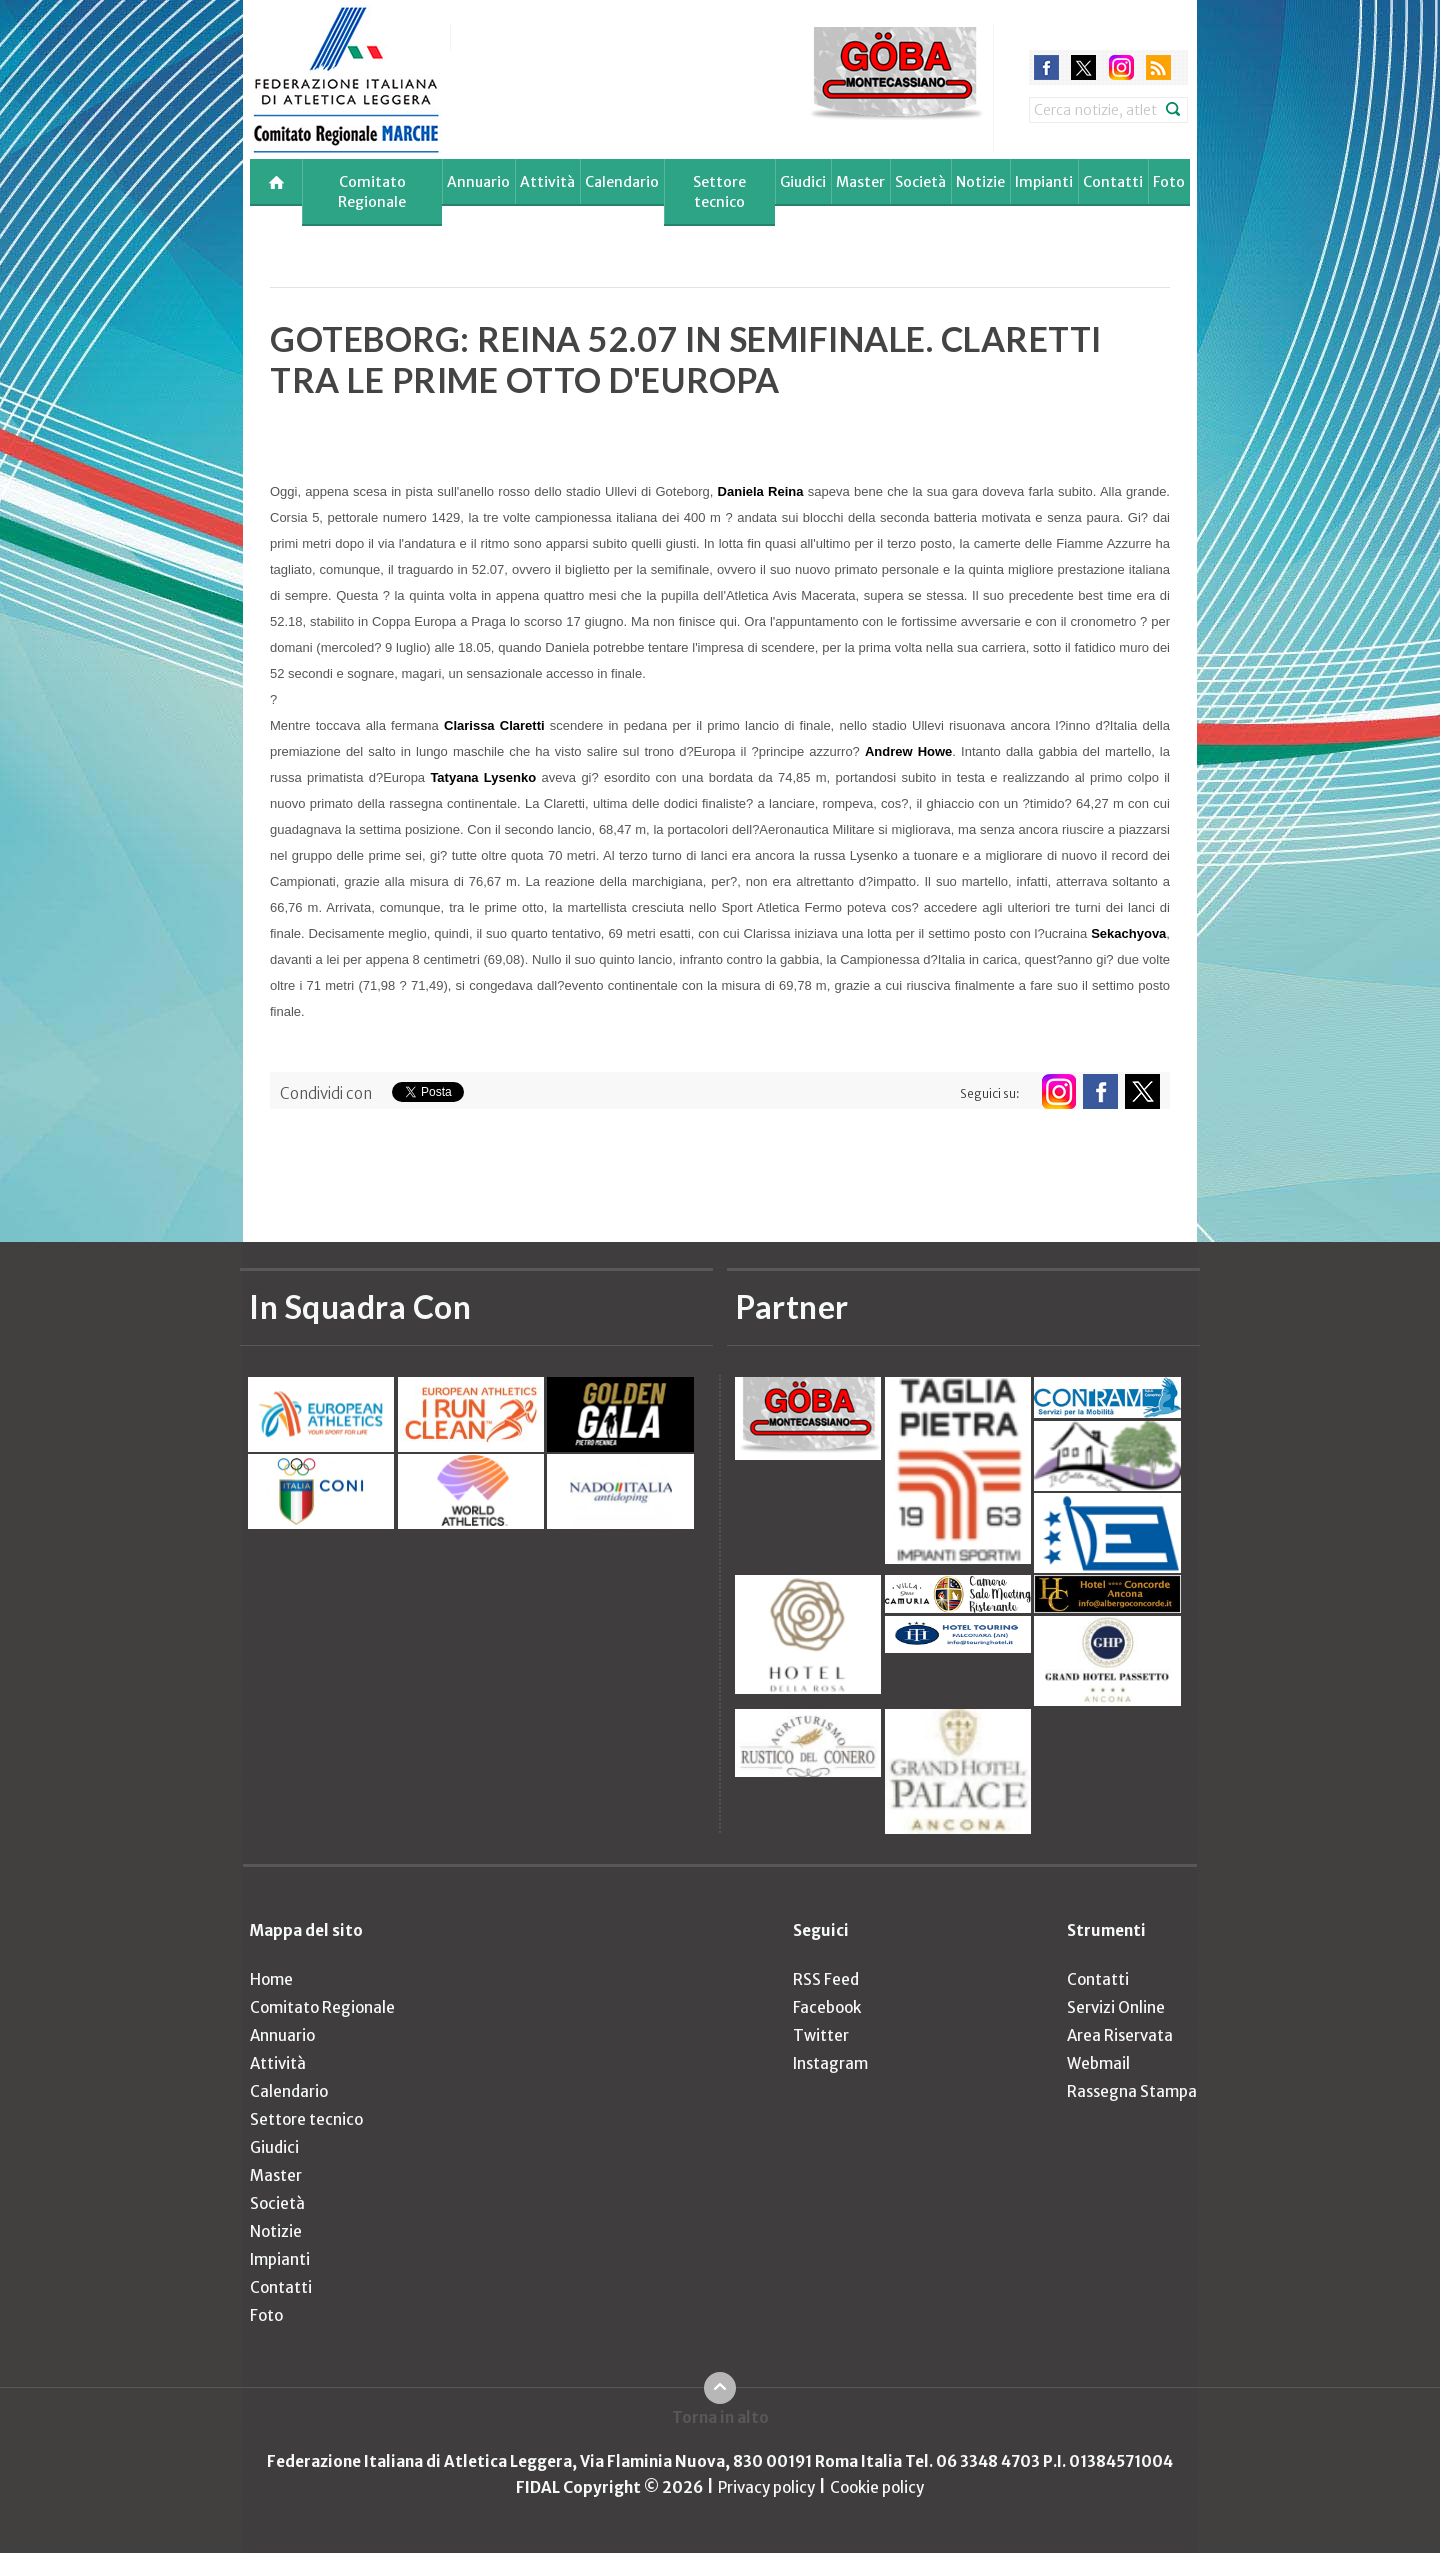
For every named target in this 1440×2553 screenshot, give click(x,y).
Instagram (830, 2063)
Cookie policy (877, 2487)
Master (860, 182)
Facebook (827, 2007)
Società (920, 182)
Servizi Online (1116, 2007)
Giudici (803, 182)
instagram (1121, 67)
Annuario (478, 182)
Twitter (821, 2035)
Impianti (1044, 182)
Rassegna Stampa (1132, 2091)
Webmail (1098, 2063)
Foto (1169, 182)
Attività (547, 182)
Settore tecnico (719, 192)
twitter (1083, 67)
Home (271, 1979)
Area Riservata (1120, 2035)
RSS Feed (826, 1979)
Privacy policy (766, 2487)
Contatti (1113, 182)
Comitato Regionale (372, 192)
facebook (1046, 67)
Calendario (622, 182)
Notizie (980, 182)
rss (1158, 67)
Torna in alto (720, 2417)
